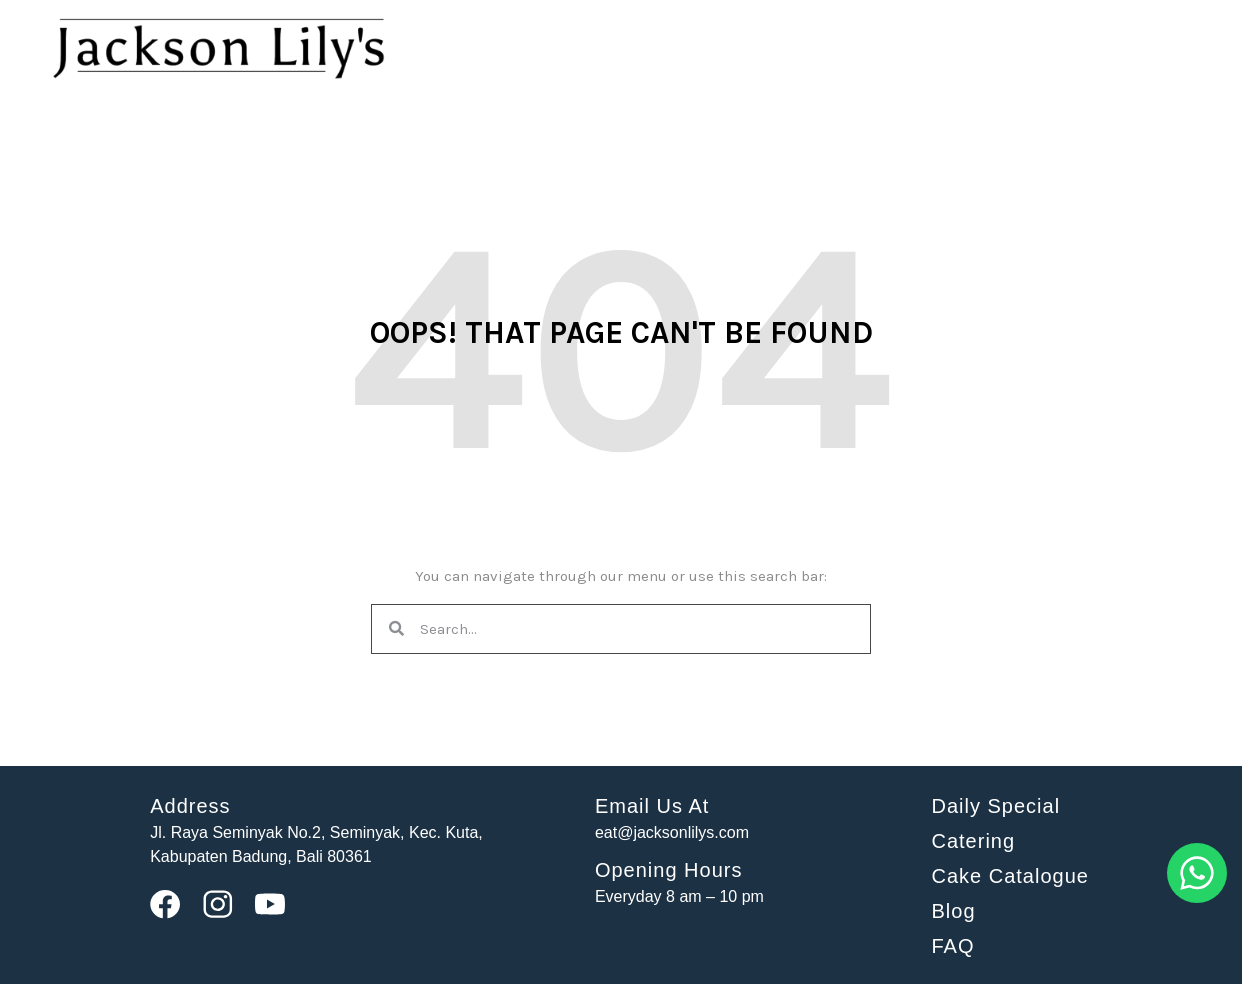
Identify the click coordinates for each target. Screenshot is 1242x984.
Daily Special (995, 806)
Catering (973, 841)
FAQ (952, 946)
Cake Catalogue (1009, 876)
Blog (953, 911)
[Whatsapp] (1197, 898)
